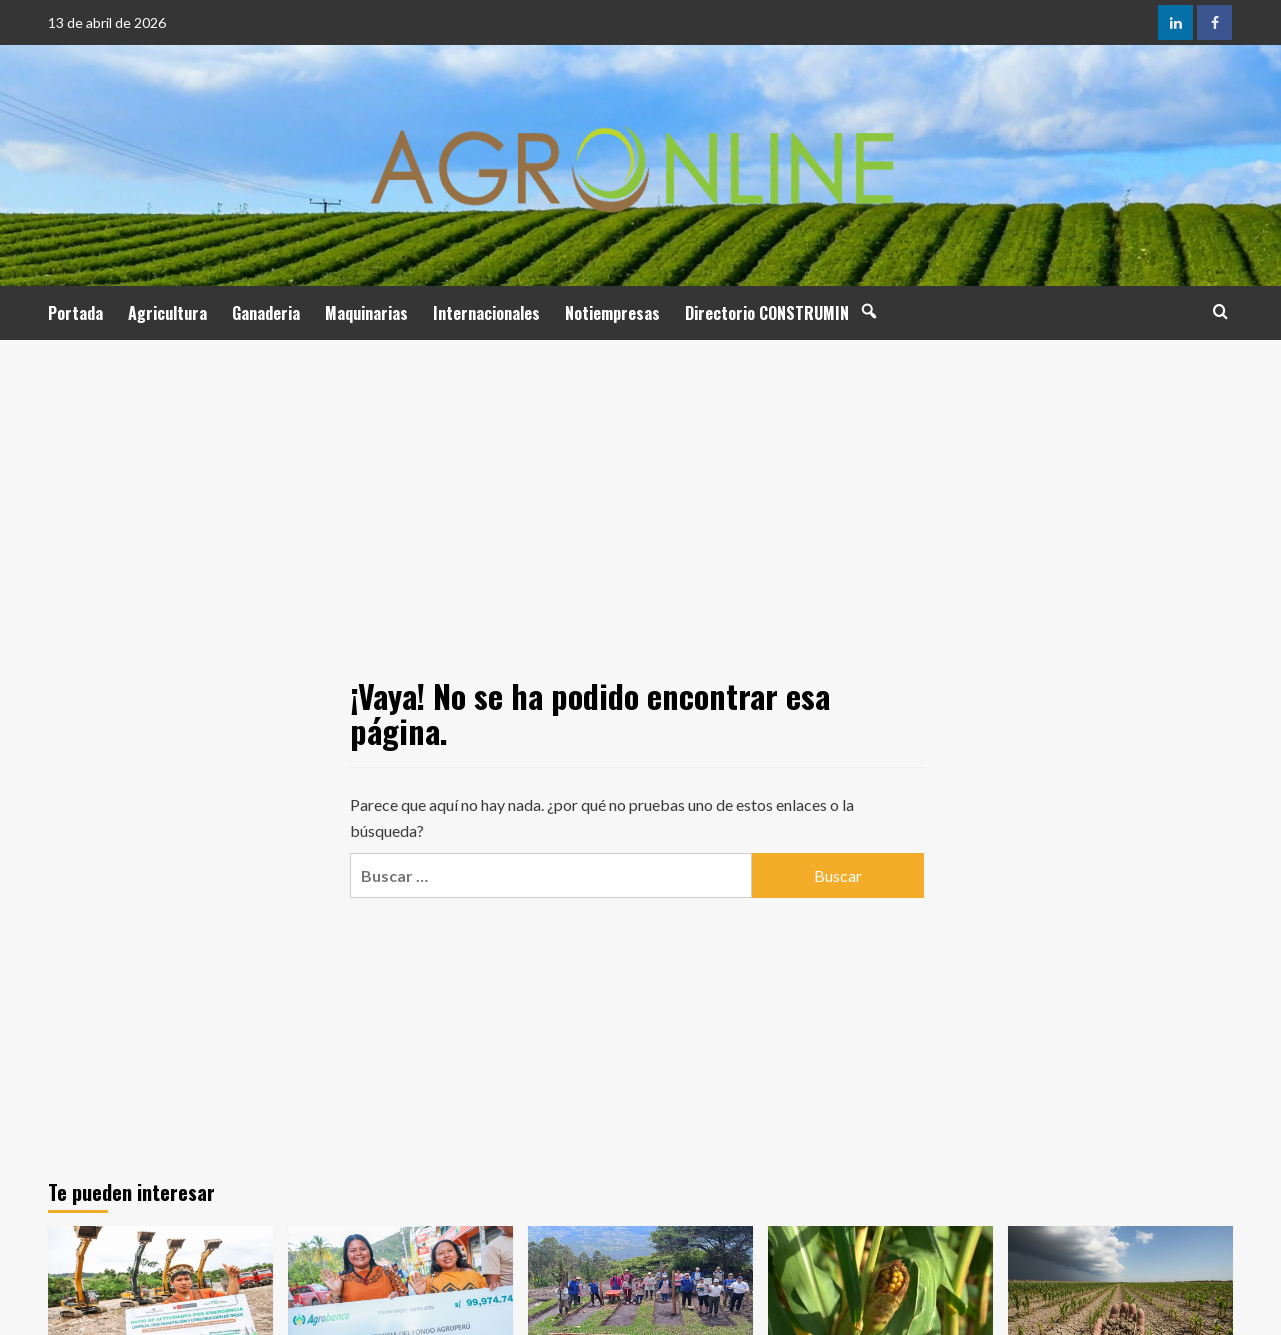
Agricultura (167, 313)
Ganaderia (266, 313)
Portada (75, 313)
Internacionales (486, 313)
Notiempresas (612, 313)
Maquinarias (366, 313)
